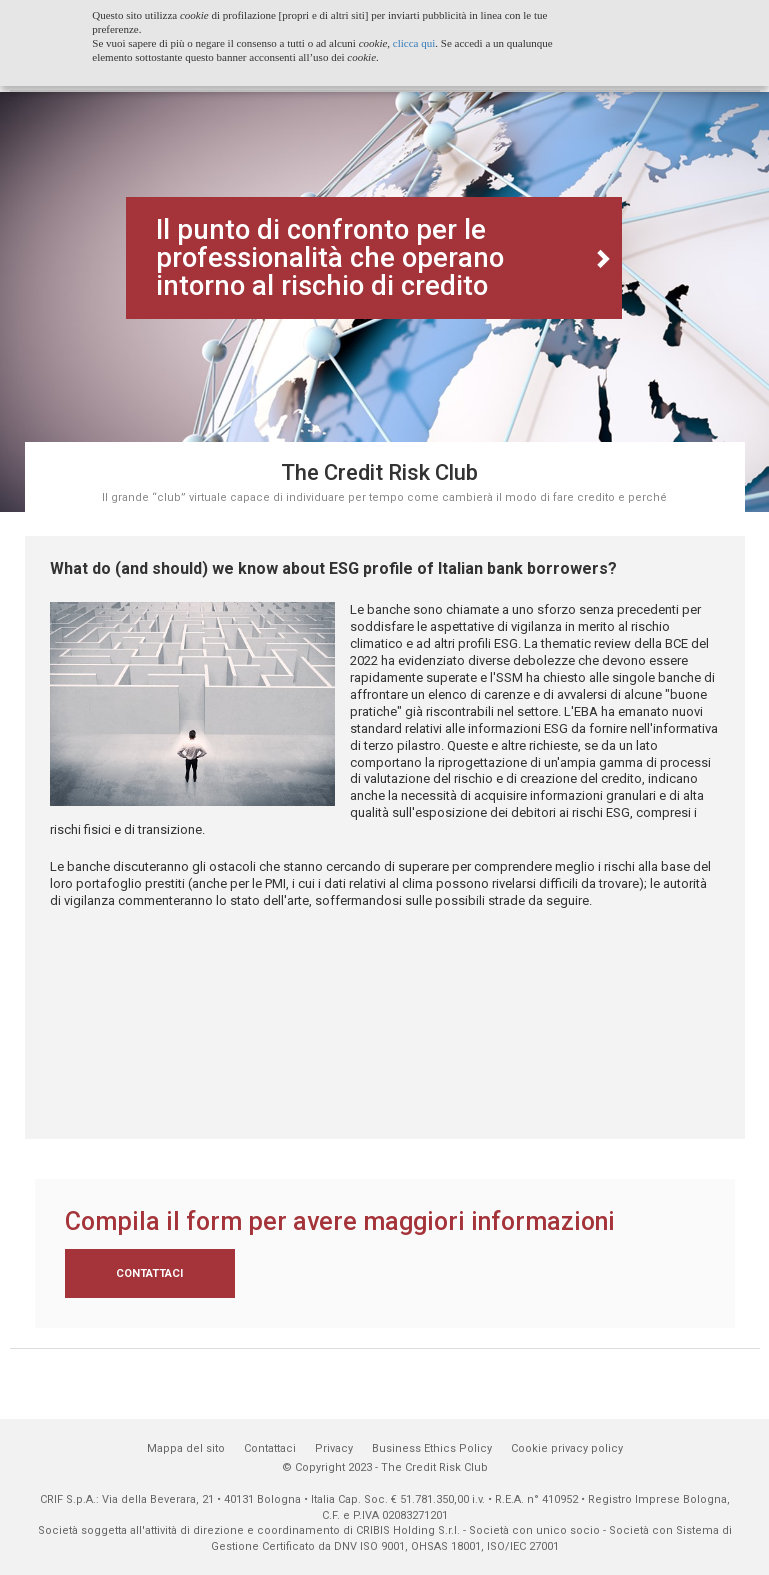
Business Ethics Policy (432, 1448)
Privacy (334, 1448)
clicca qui (414, 43)
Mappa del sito (186, 1448)
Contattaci (149, 1273)
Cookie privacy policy (567, 1448)
